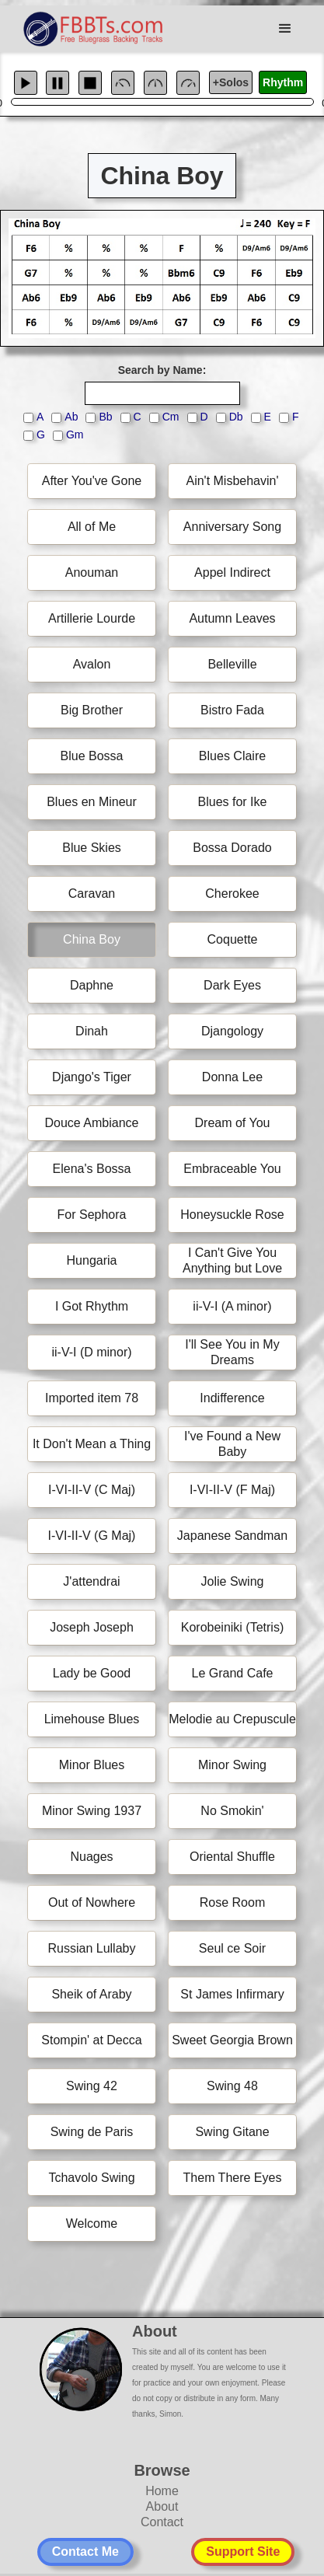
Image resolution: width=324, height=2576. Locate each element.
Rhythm (283, 82)
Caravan (91, 893)
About (162, 2506)
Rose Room (232, 1902)
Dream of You (232, 1122)
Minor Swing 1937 (91, 1810)
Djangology (232, 1031)
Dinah (91, 1031)
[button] (285, 28)
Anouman (92, 572)
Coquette (232, 939)
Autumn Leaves (232, 618)
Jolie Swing (232, 1581)
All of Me (92, 526)
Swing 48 (232, 2086)
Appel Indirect (232, 572)
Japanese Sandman (232, 1535)
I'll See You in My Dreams (232, 1352)
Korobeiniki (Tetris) (232, 1627)
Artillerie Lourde (91, 618)
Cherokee (232, 893)
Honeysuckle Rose (232, 1214)
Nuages (91, 1856)
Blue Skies (91, 847)
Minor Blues (91, 1764)
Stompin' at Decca (91, 2040)
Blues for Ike (232, 801)
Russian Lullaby (92, 1948)
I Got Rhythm (91, 1306)
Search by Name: (162, 370)
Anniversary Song (232, 526)
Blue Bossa (92, 756)
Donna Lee (232, 1077)
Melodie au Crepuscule (232, 1719)
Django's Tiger (91, 1077)
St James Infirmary (232, 1994)
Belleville (231, 664)
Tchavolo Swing (91, 2177)
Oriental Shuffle (232, 1856)
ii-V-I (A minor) (232, 1306)
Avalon (92, 664)
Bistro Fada (232, 710)
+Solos (231, 82)
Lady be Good (92, 1673)
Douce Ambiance (92, 1122)
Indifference (232, 1398)
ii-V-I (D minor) (91, 1352)
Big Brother (92, 710)
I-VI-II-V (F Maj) (232, 1489)
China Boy (91, 939)
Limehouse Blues (92, 1719)
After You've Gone (91, 480)
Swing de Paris (92, 2131)
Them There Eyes (232, 2177)
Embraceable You (231, 1168)
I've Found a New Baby (232, 1443)
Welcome (91, 2223)
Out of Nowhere (91, 1902)
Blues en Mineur (92, 801)
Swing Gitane (232, 2131)
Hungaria (92, 1260)
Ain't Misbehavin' (232, 480)
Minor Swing (232, 1764)
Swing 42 (91, 2086)
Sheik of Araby (91, 1994)
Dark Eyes (232, 985)
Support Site (243, 2551)
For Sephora (92, 1214)
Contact (162, 2522)
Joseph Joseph (92, 1627)
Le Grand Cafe (232, 1673)
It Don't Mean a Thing (92, 1443)
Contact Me (85, 2551)
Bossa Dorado (232, 847)
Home (162, 2490)
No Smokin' (231, 1810)
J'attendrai (91, 1581)
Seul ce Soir (232, 1948)
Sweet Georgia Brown (232, 2040)
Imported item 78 (91, 1398)
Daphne (91, 985)
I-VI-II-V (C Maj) (91, 1489)
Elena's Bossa (92, 1168)
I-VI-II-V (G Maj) (92, 1535)
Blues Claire (232, 756)
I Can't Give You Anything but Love (232, 1260)
